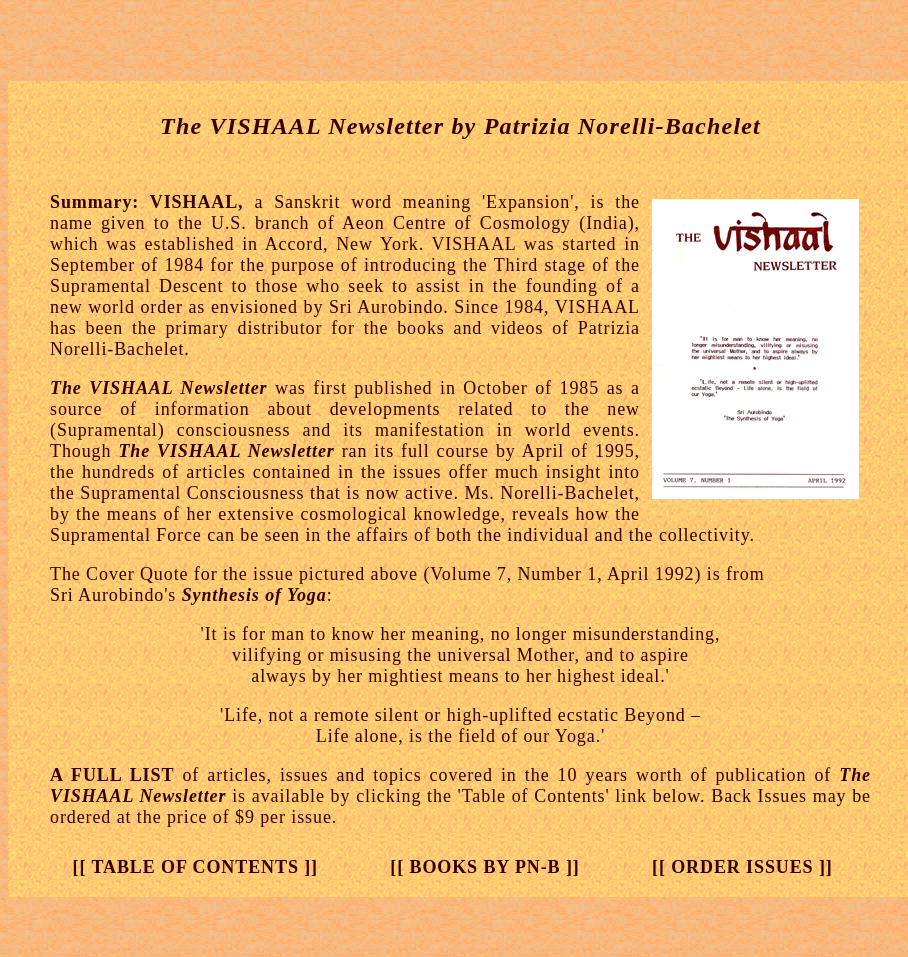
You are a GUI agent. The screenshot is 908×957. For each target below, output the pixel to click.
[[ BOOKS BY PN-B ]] (484, 867)
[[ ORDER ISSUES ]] (742, 867)
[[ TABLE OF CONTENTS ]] (195, 867)
